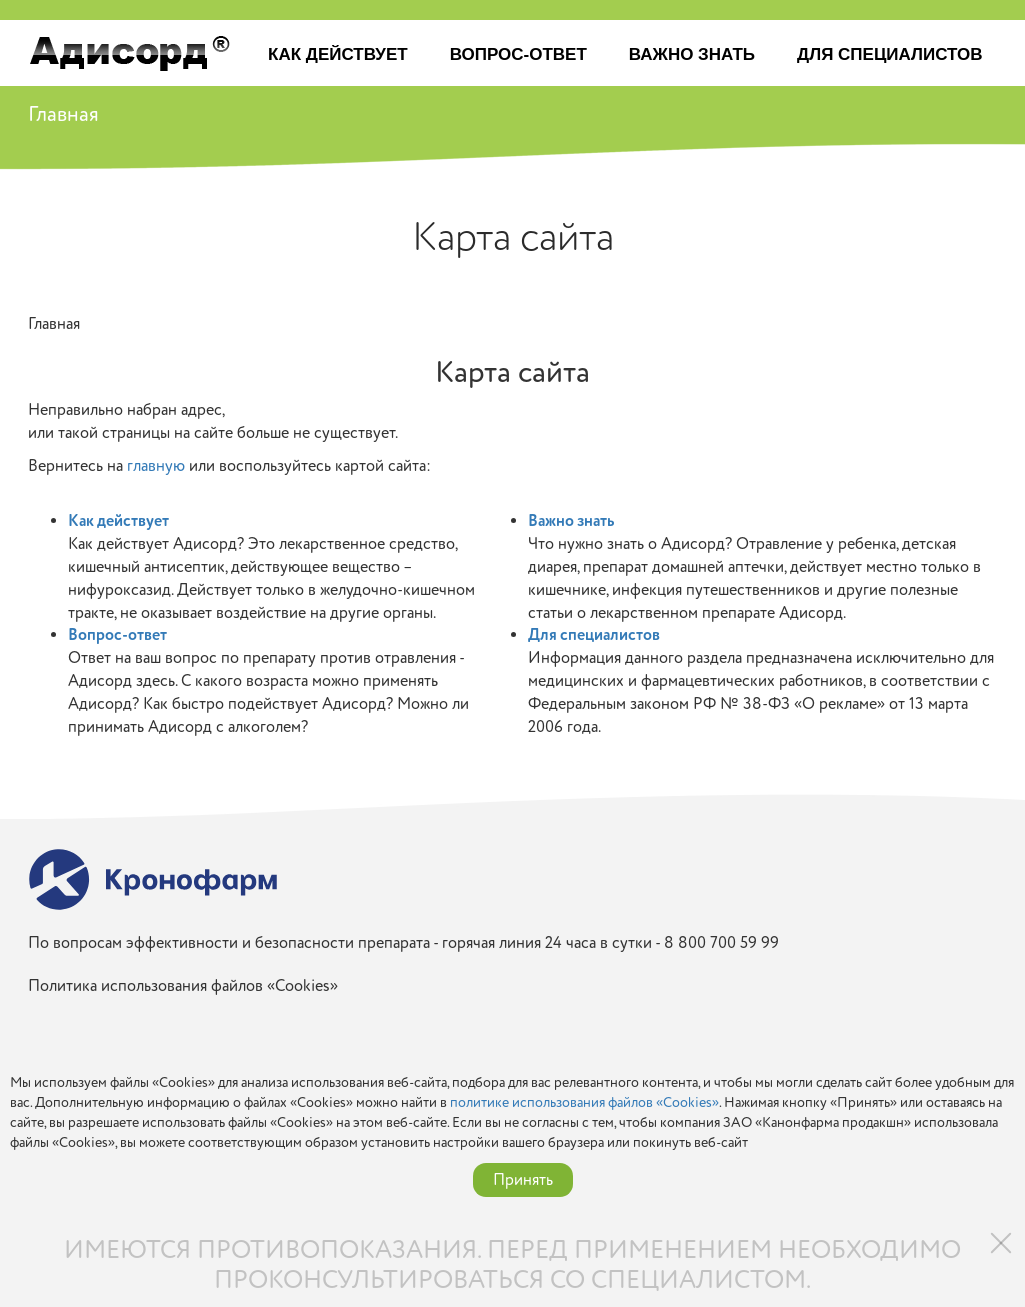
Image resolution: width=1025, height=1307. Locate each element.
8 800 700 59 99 (721, 943)
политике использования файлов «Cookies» (584, 1102)
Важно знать (692, 54)
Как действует (338, 54)
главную (156, 466)
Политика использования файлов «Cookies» (183, 986)
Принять (523, 1180)
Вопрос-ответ (518, 54)
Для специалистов (889, 54)
